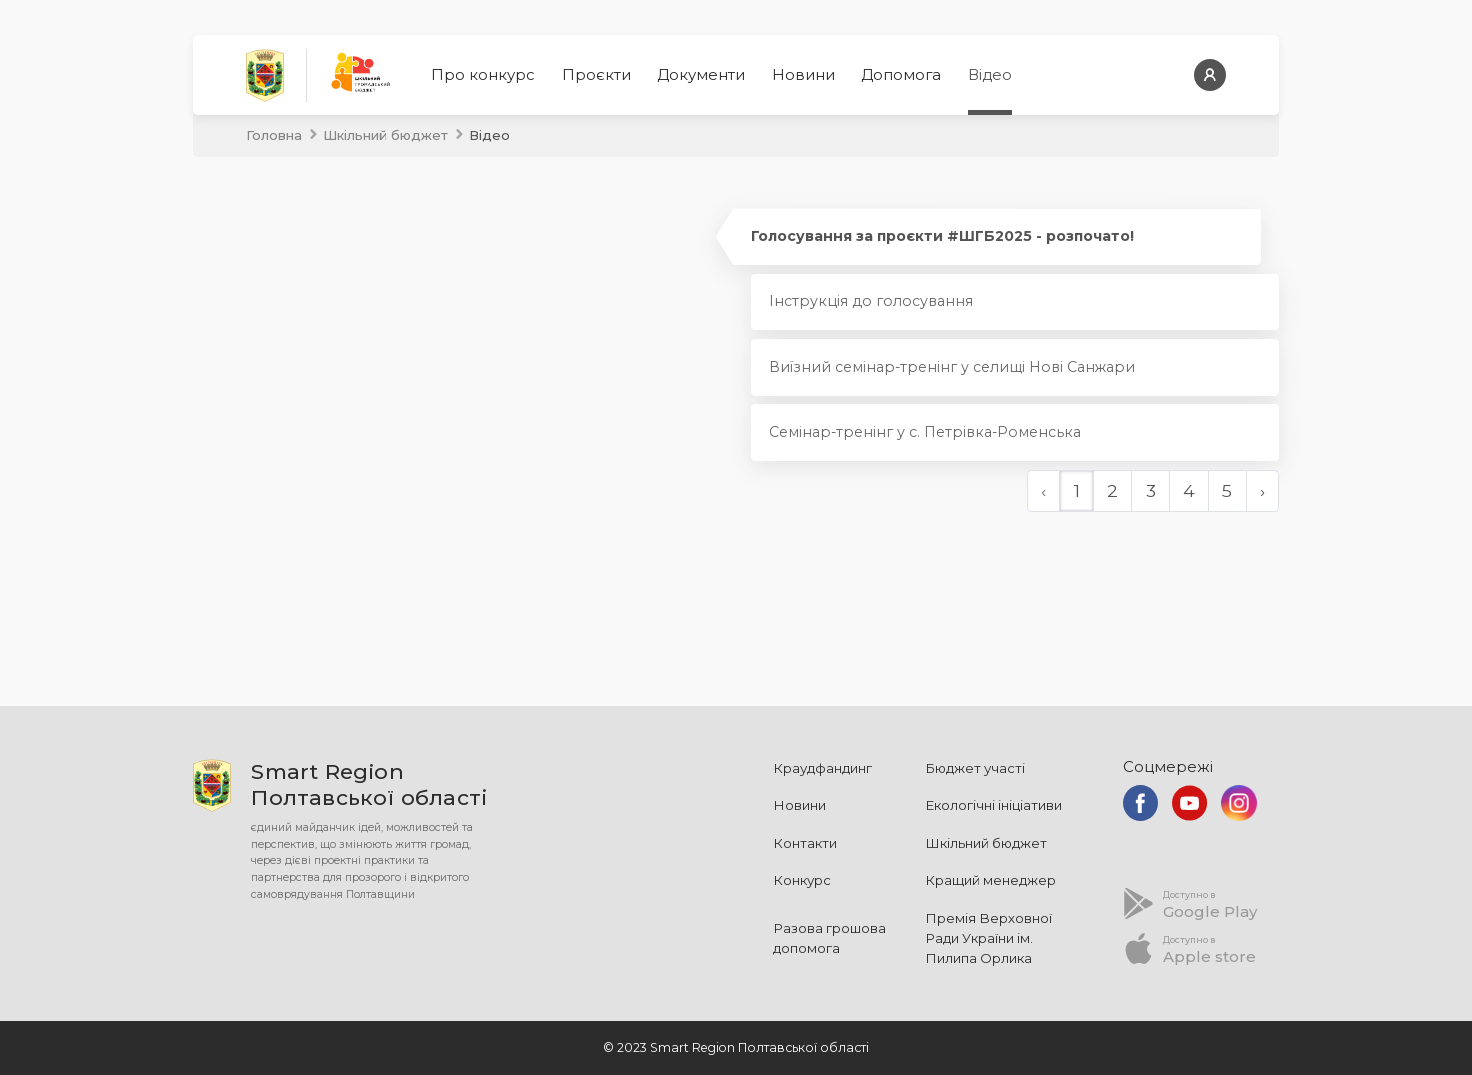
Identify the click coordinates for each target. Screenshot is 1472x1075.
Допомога (901, 75)
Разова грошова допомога (829, 938)
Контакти (805, 843)
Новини (803, 75)
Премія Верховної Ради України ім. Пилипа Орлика (988, 938)
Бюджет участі (975, 768)
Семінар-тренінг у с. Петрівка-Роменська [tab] (925, 432)
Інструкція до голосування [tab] (871, 301)
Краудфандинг (822, 768)
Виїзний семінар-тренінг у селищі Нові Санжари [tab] (952, 367)
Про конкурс (483, 75)
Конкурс (802, 880)
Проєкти (596, 75)
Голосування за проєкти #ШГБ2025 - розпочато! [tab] (942, 236)
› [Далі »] (1262, 490)
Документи (701, 75)
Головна (274, 135)
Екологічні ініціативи (993, 805)
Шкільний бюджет (385, 135)
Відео (990, 75)
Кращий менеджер (990, 880)
